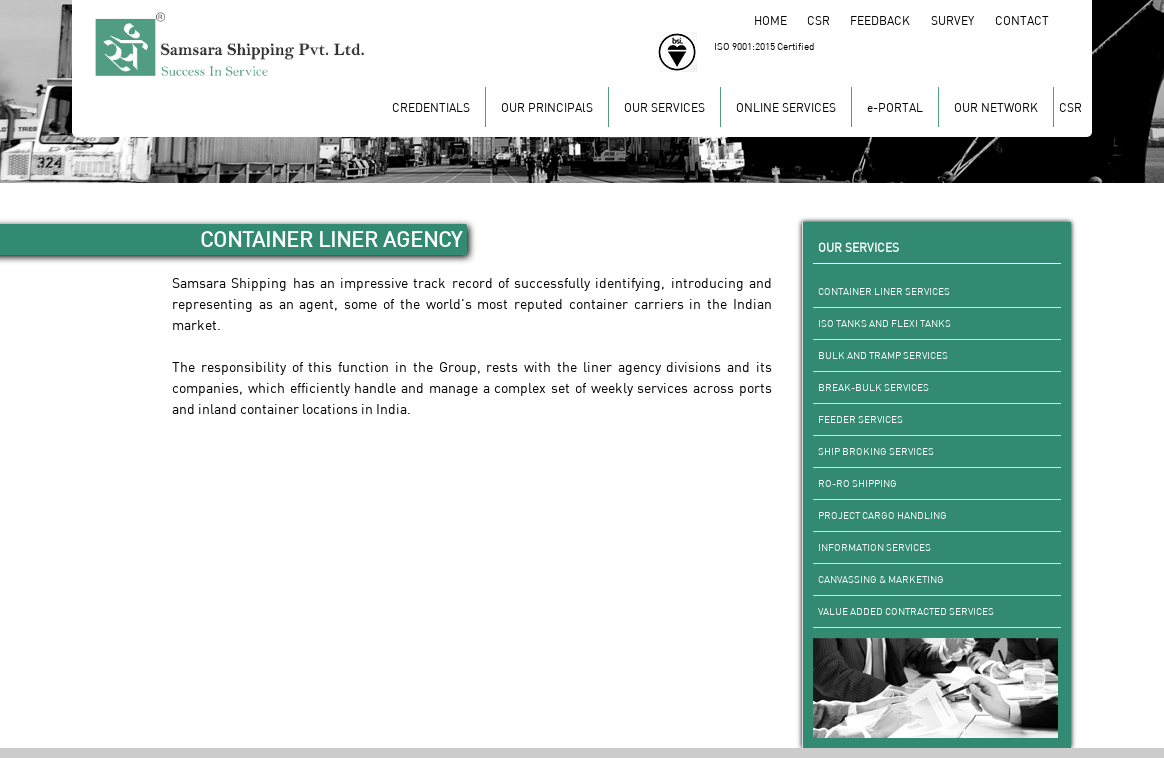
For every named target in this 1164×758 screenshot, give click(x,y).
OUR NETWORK (996, 107)
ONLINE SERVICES (786, 107)
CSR (827, 20)
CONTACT (1023, 20)
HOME (779, 20)
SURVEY (963, 20)
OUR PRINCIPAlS (547, 107)
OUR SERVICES (664, 107)
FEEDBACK (890, 20)
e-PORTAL (895, 107)
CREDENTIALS (431, 107)
